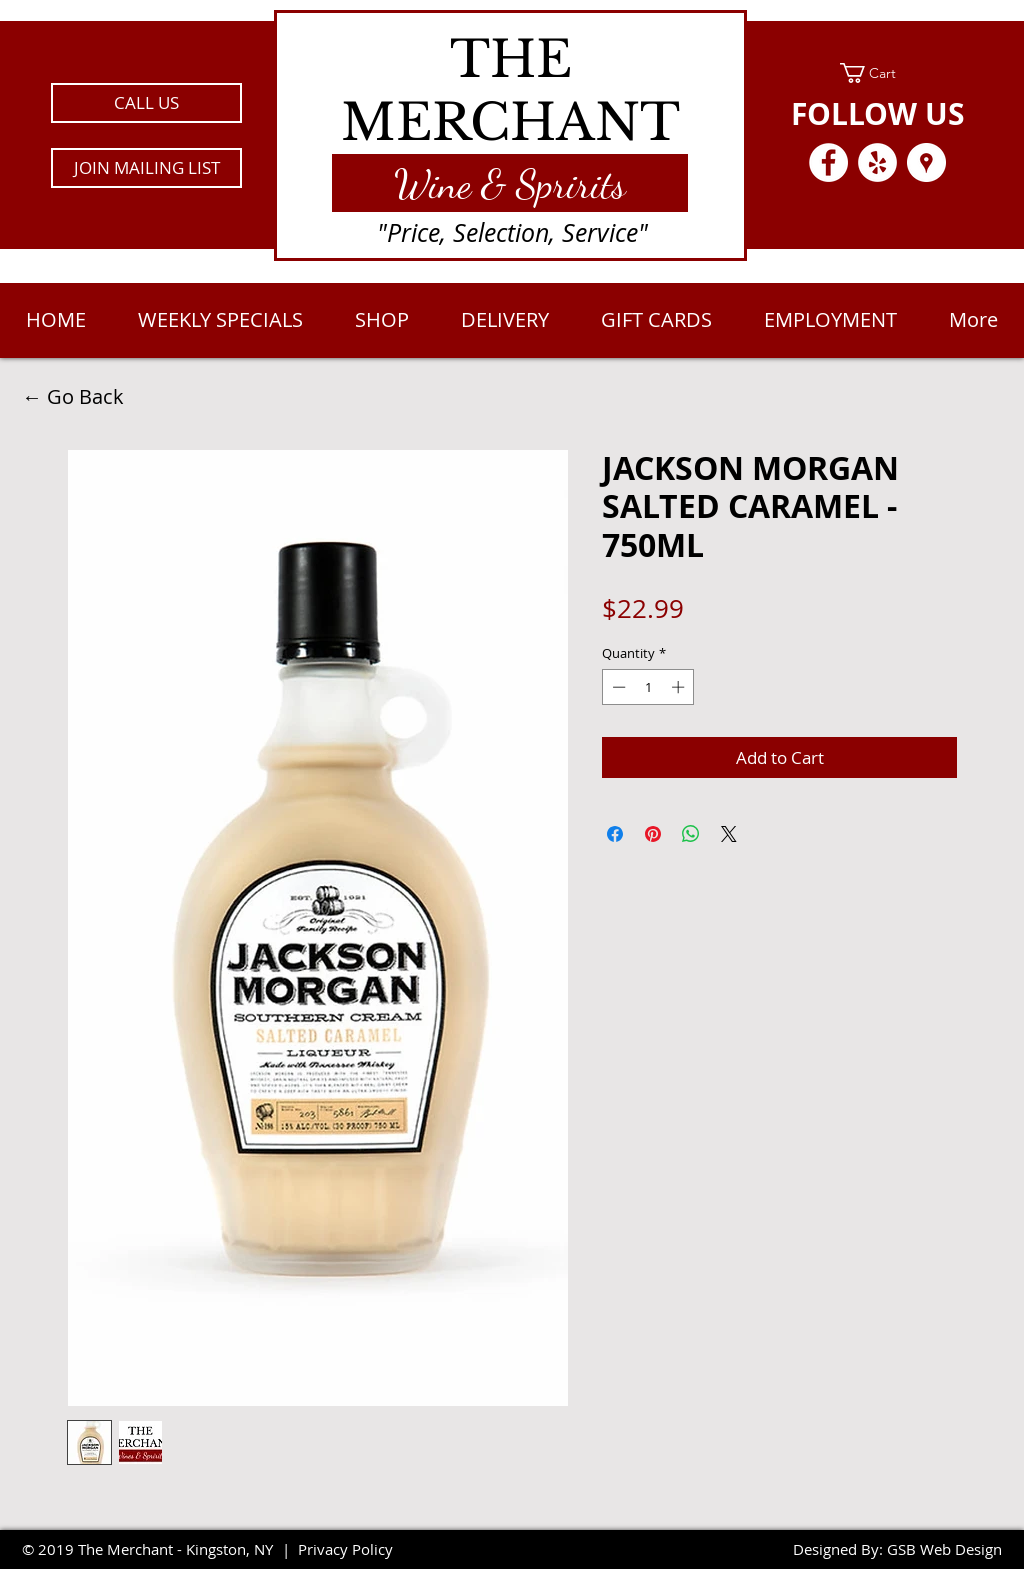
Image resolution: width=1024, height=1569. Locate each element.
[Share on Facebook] (615, 834)
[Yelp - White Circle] (877, 162)
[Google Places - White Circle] (926, 162)
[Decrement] (617, 687)
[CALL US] (146, 103)
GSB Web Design (944, 1549)
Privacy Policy (345, 1549)
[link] (877, 73)
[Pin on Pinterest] (653, 834)
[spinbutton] (648, 687)
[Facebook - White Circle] (828, 162)
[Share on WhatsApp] (691, 834)
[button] (146, 168)
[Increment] (680, 687)
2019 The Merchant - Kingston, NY (155, 1549)
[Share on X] (729, 834)
